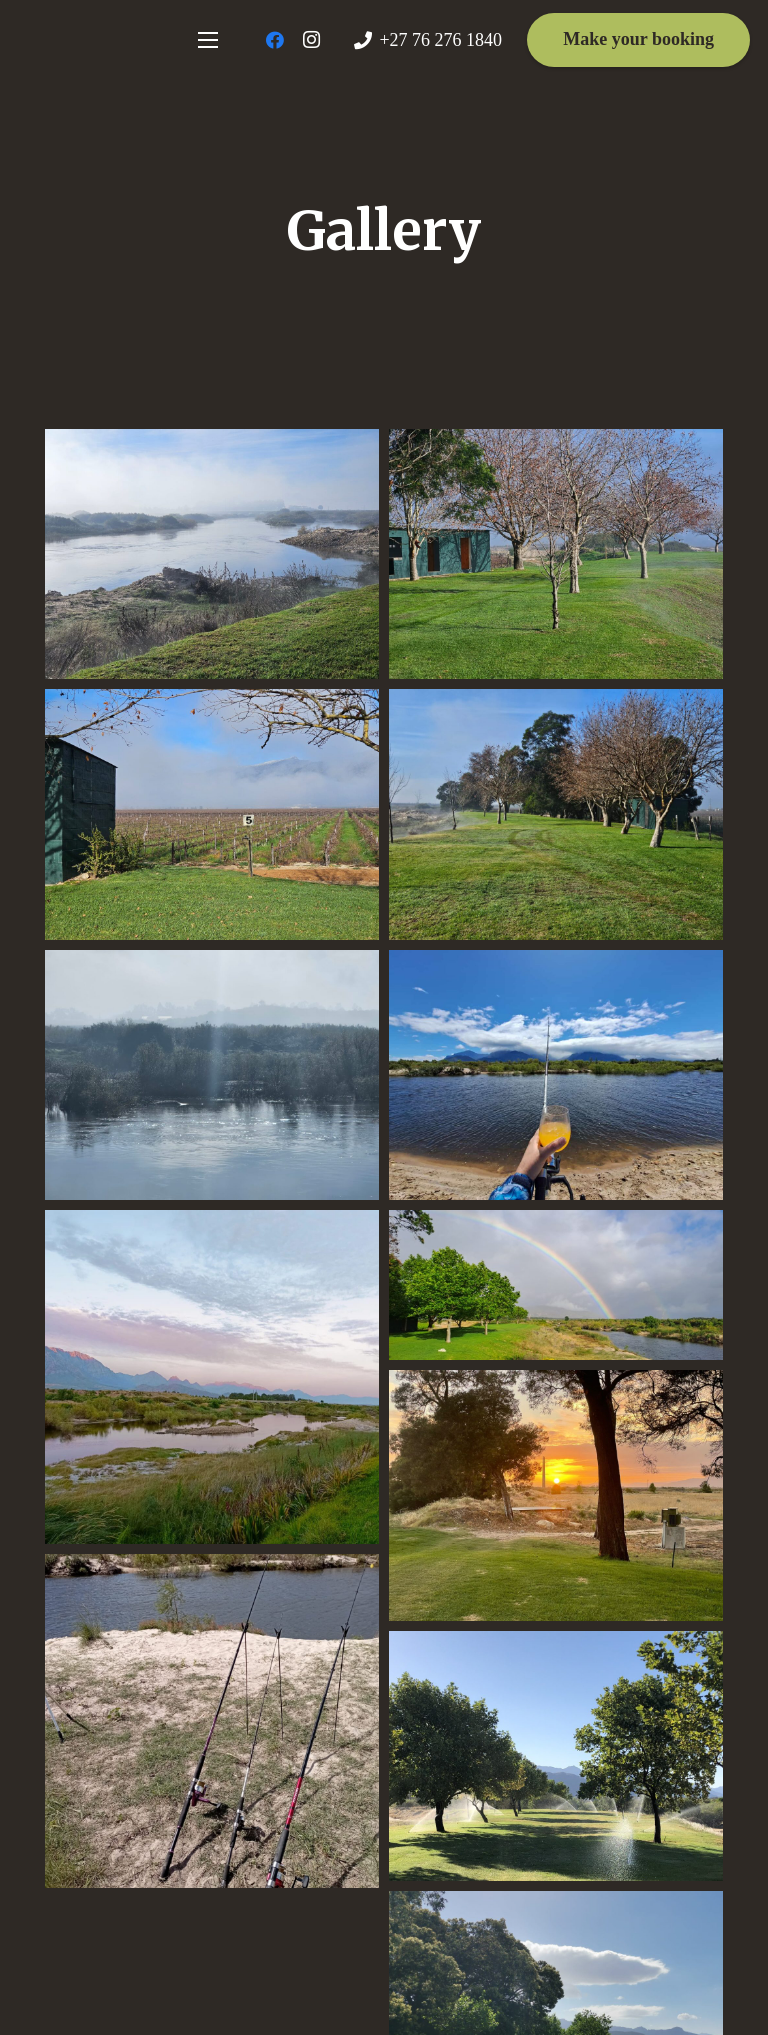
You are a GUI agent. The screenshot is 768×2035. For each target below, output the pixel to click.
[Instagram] (311, 40)
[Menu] (207, 40)
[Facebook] (275, 40)
